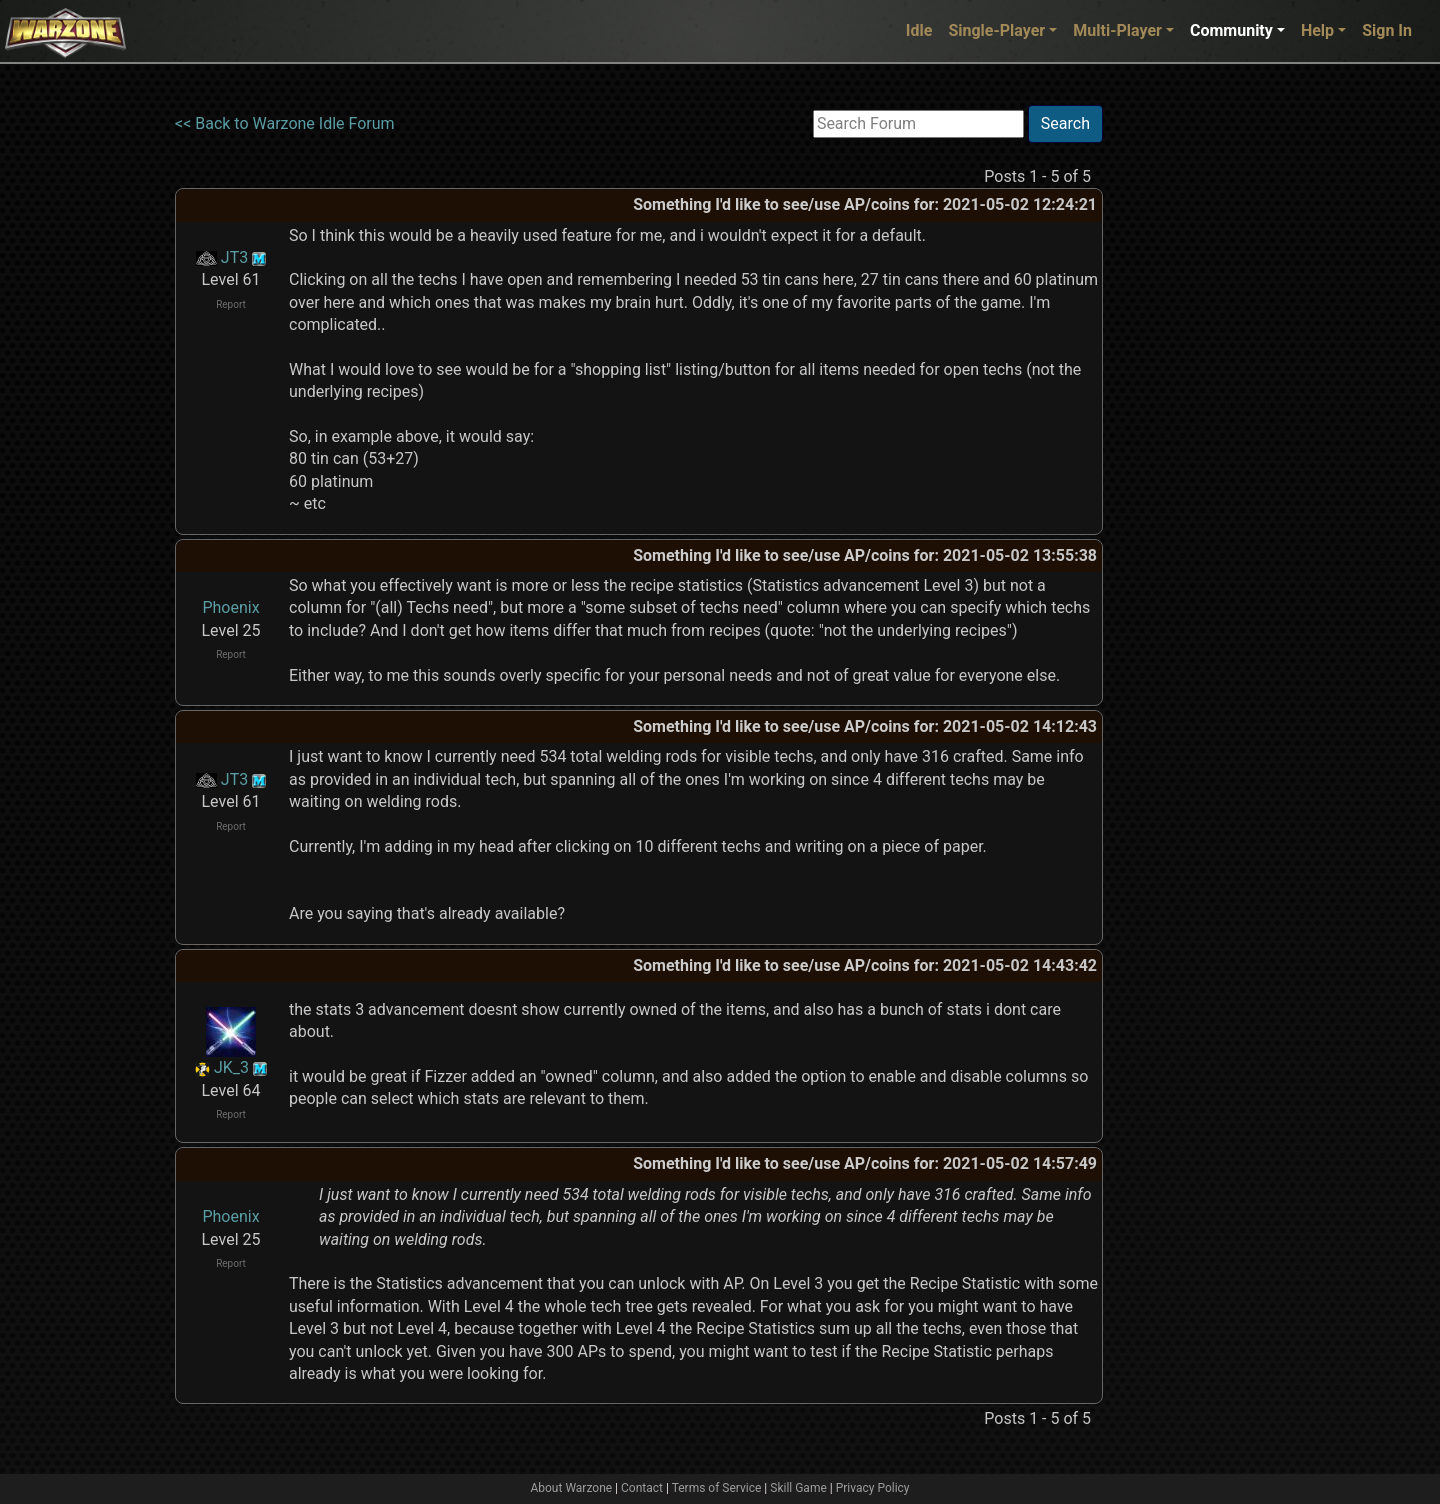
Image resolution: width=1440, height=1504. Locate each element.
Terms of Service (717, 1488)
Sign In (1387, 30)
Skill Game (798, 1488)
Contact (642, 1488)
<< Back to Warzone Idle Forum (285, 123)
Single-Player (996, 30)
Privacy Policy (873, 1488)
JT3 (234, 257)
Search (1065, 123)
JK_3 (231, 1067)
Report (231, 304)
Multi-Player (1117, 30)
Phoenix (230, 607)
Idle (919, 30)
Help (1317, 30)
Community (1231, 30)
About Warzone (571, 1488)
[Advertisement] (1185, 405)
